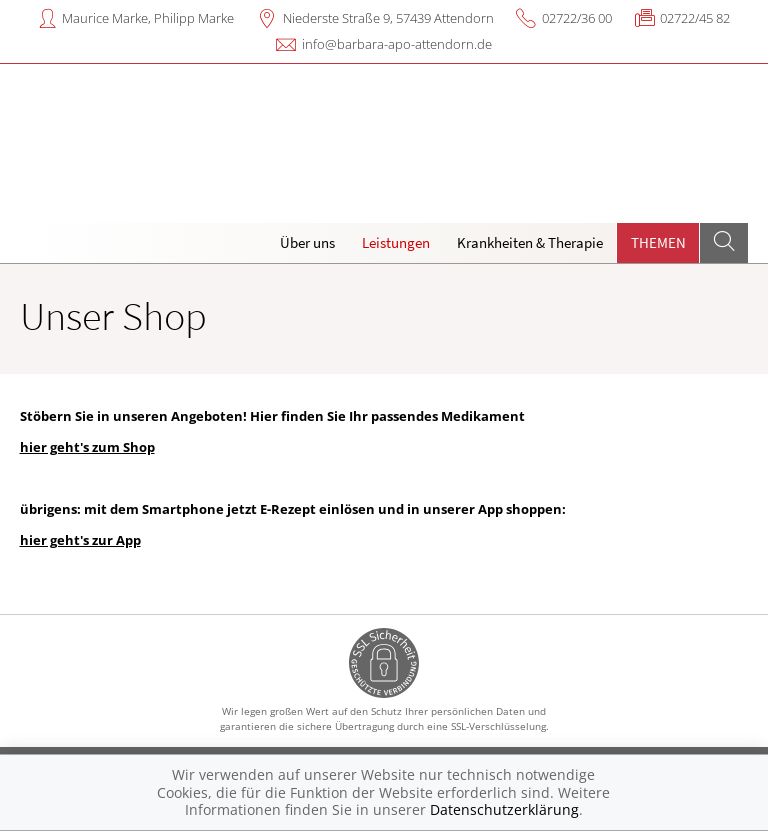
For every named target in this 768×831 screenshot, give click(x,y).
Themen (658, 242)
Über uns (307, 242)
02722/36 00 (577, 18)
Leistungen (396, 242)
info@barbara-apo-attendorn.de (397, 44)
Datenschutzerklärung (504, 809)
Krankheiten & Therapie (530, 242)
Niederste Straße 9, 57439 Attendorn (388, 18)
